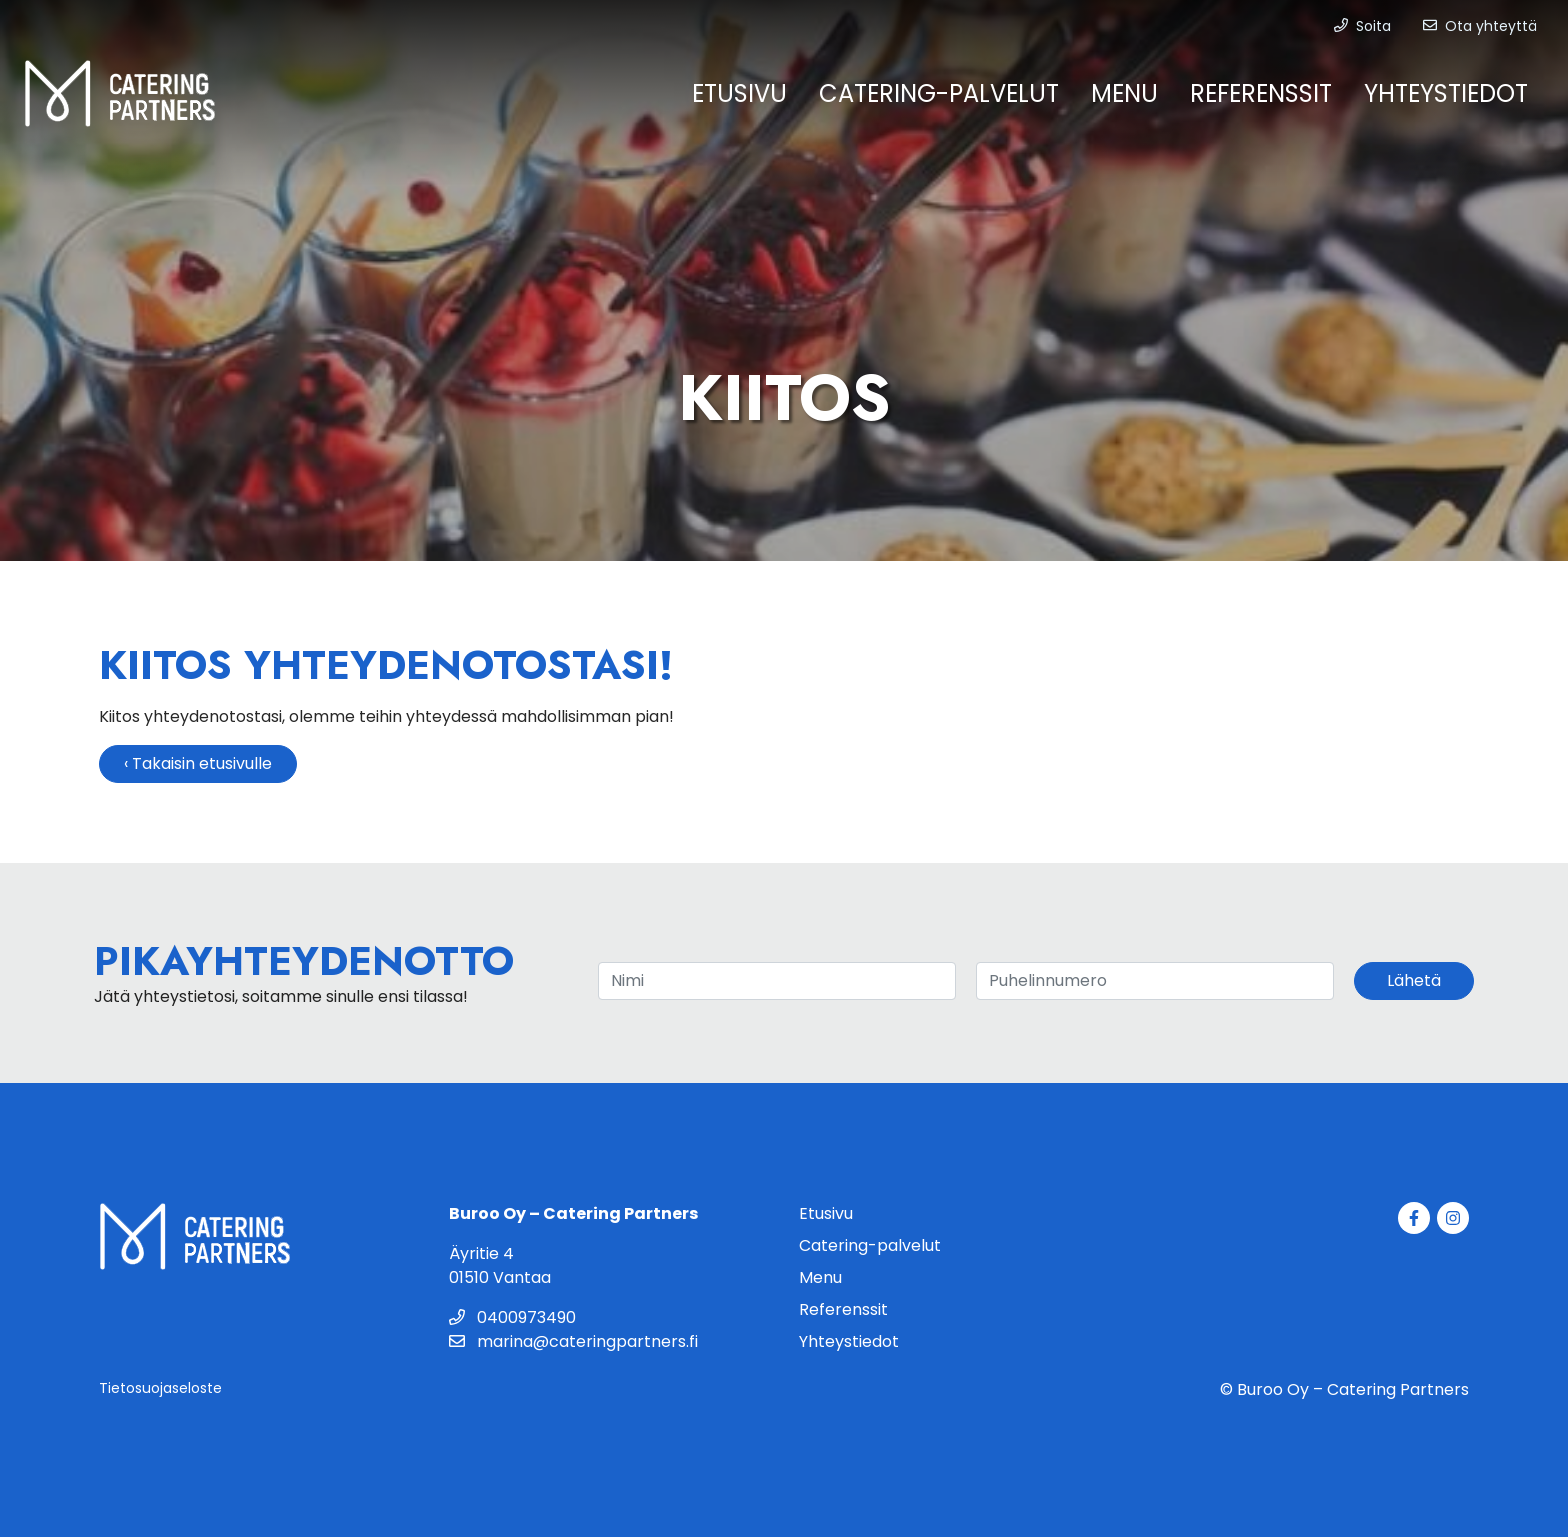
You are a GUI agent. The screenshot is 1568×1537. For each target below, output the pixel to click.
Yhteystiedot (1446, 93)
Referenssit (1261, 93)
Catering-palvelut (939, 93)
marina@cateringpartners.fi (573, 1341)
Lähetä (1414, 980)
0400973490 (512, 1317)
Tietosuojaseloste (160, 1388)
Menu (1124, 93)
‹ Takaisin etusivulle (198, 763)
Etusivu (739, 93)
